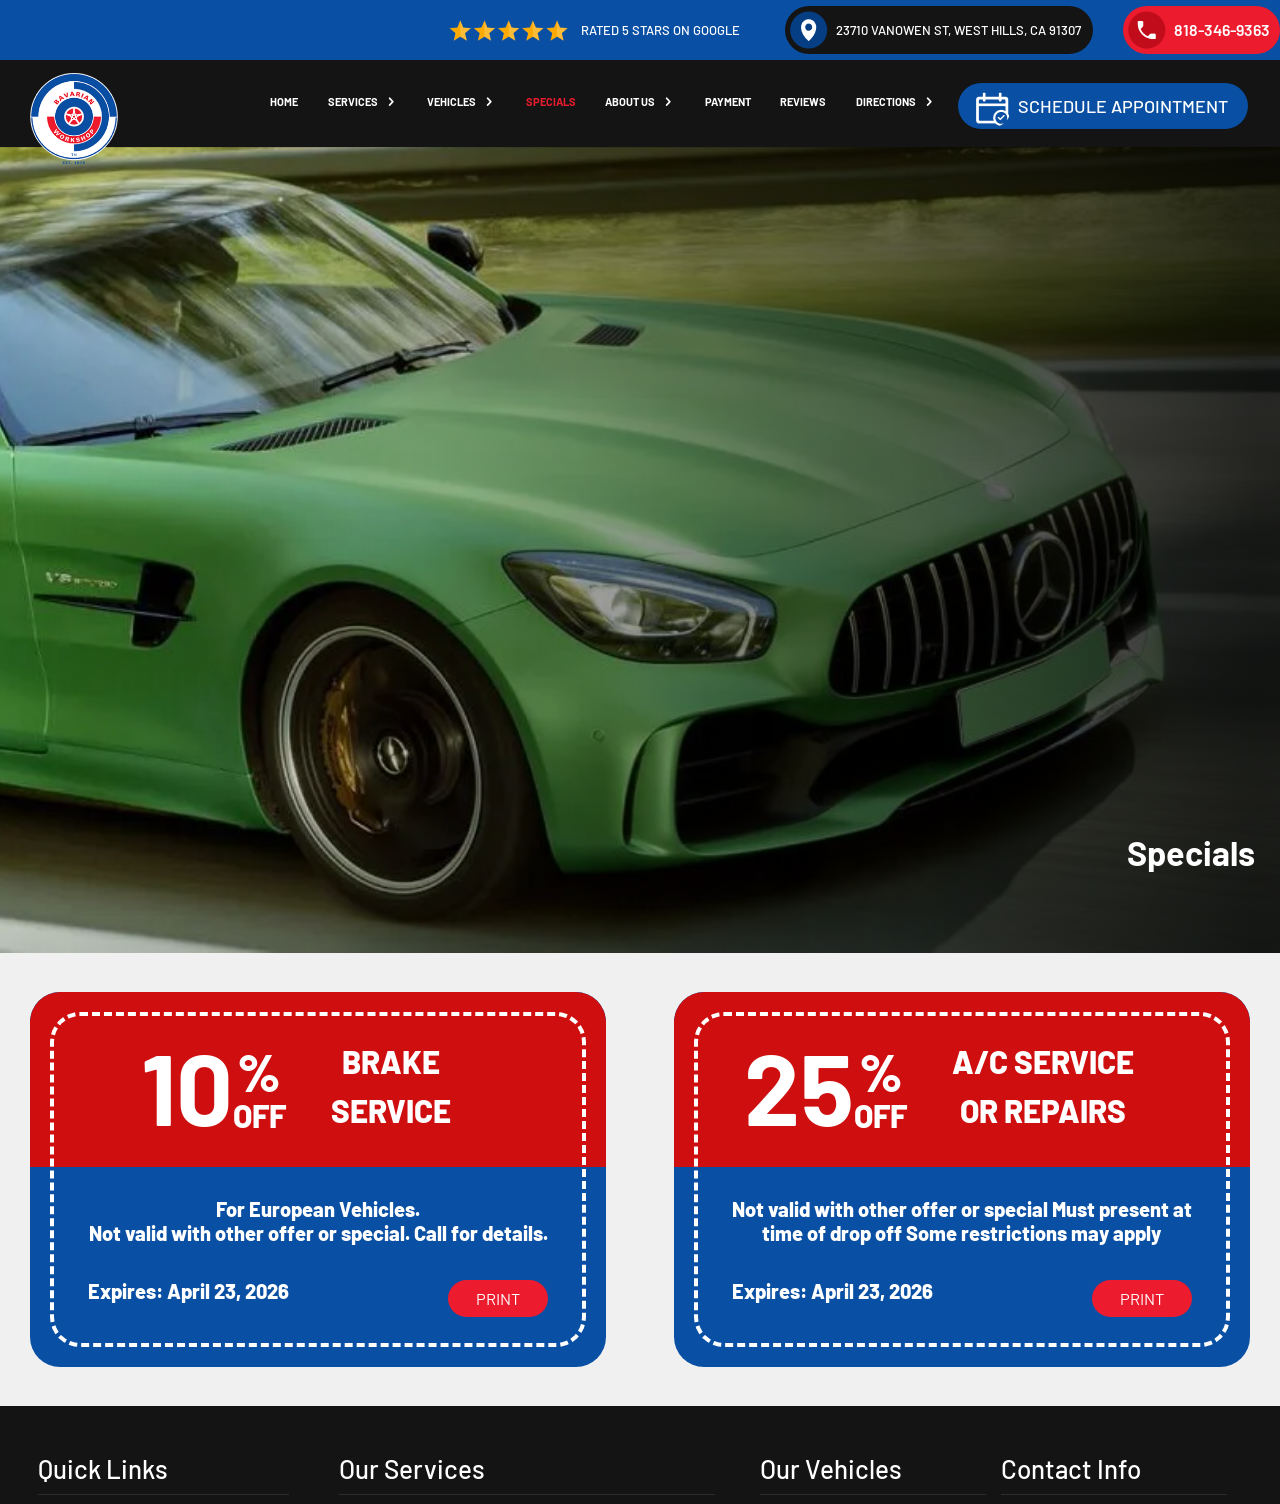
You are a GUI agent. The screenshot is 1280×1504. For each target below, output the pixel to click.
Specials (554, 104)
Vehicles (453, 104)
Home (284, 104)
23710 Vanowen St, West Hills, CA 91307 (935, 30)
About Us (634, 104)
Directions (893, 104)
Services (354, 104)
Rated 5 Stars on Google (592, 30)
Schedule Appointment (1123, 108)
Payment (733, 104)
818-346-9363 (1199, 30)
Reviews (809, 104)
